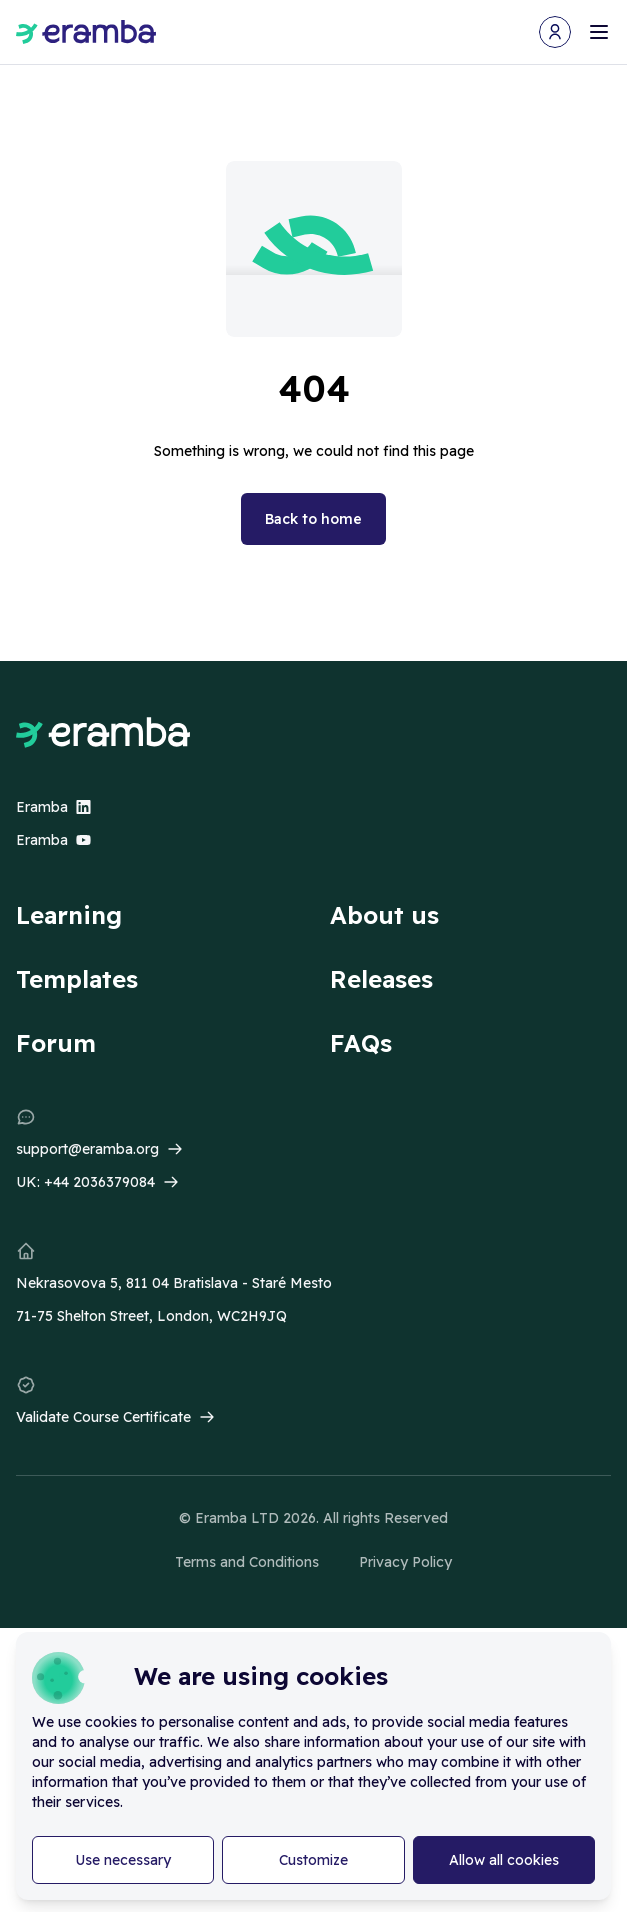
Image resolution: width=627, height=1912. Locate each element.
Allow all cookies (504, 1860)
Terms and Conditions (247, 1562)
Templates (77, 979)
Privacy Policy (405, 1562)
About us (384, 915)
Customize (313, 1860)
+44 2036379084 (99, 1182)
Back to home (313, 519)
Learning (69, 915)
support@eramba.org (87, 1149)
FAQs (361, 1043)
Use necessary (123, 1860)
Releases (381, 979)
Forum (56, 1043)
